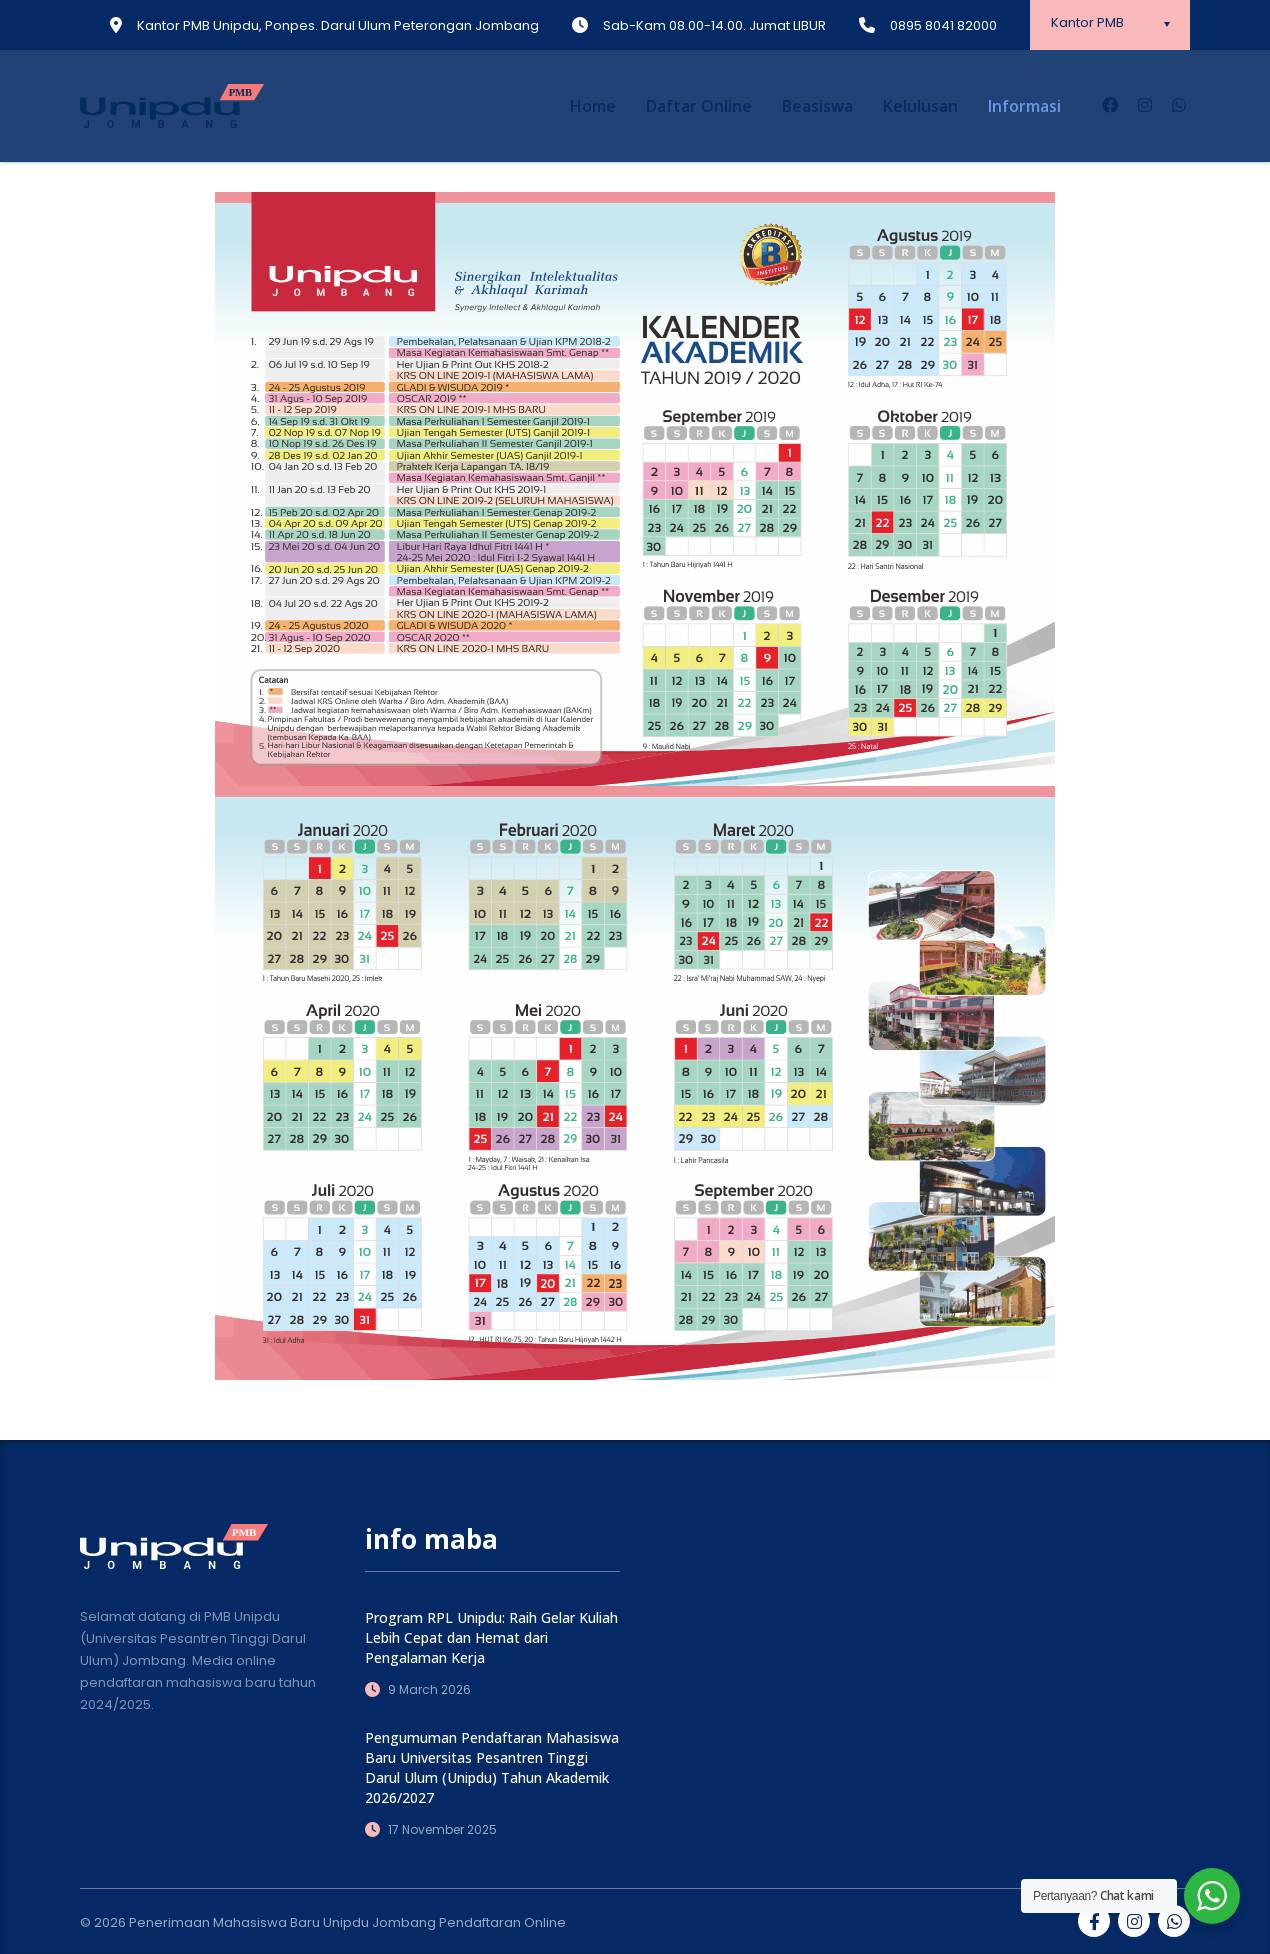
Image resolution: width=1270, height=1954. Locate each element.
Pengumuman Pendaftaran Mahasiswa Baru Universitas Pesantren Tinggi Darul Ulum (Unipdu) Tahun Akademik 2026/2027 (492, 1767)
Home (593, 106)
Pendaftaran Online (502, 1922)
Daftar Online (699, 106)
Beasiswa (817, 106)
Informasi (1024, 106)
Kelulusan (920, 106)
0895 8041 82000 (943, 25)
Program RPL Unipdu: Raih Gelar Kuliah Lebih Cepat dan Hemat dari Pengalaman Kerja (491, 1637)
